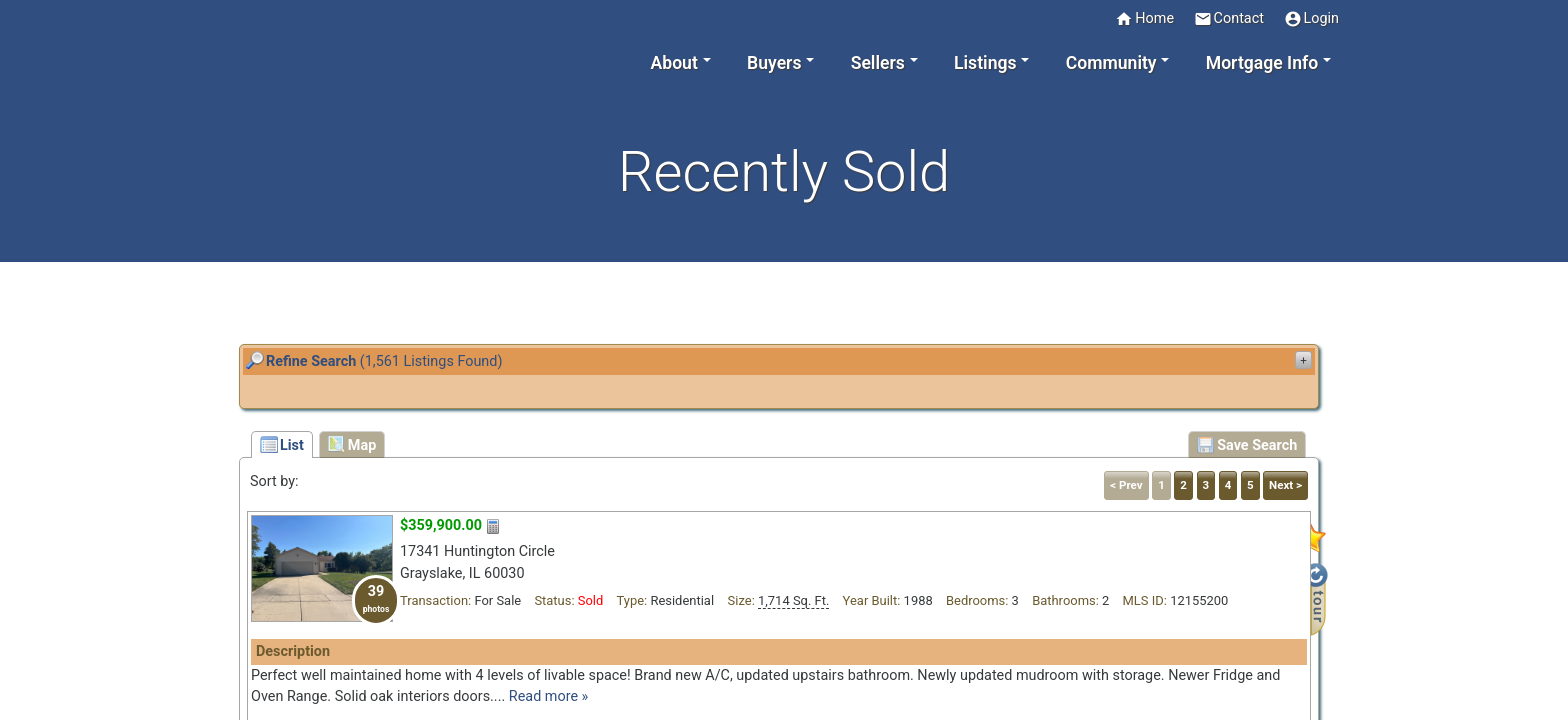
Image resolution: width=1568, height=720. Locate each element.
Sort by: (274, 481)
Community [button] (1111, 63)
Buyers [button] (774, 63)
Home (1144, 19)
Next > (1285, 485)
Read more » (549, 696)
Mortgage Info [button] (1262, 63)
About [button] (674, 63)
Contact (1229, 19)
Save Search (1247, 445)
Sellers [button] (878, 63)
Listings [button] (985, 63)
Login (1312, 19)
